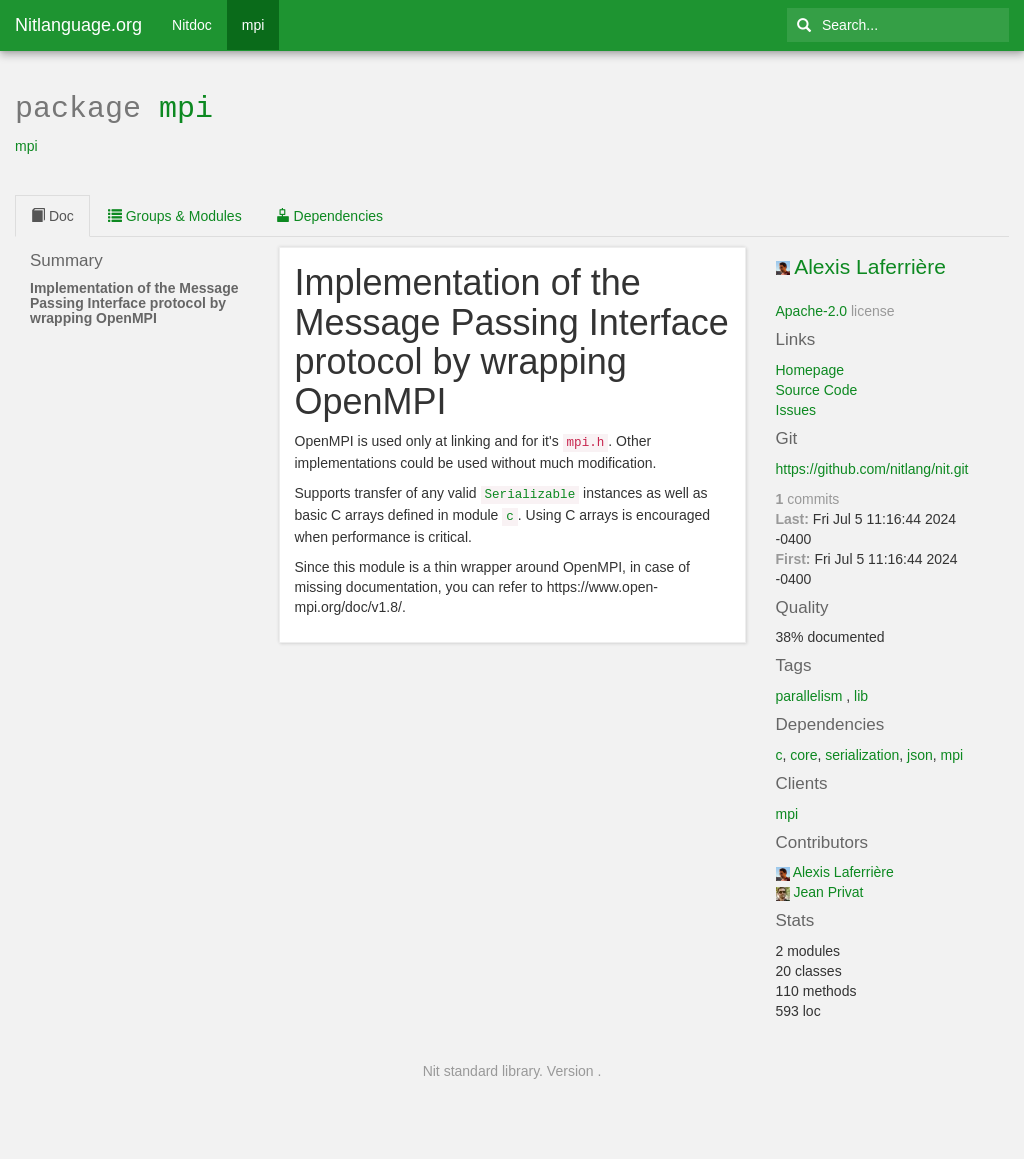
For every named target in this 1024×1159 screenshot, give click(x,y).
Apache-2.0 (812, 309)
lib (861, 694)
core (803, 753)
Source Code (817, 388)
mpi (253, 25)
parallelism (809, 694)
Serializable (530, 489)
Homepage (810, 368)
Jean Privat (828, 890)
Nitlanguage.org (78, 25)
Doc (52, 214)
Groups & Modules (175, 214)
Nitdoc (192, 25)
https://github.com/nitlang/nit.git (872, 467)
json (920, 753)
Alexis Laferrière (870, 264)
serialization (862, 753)
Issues (796, 408)
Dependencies (329, 214)
